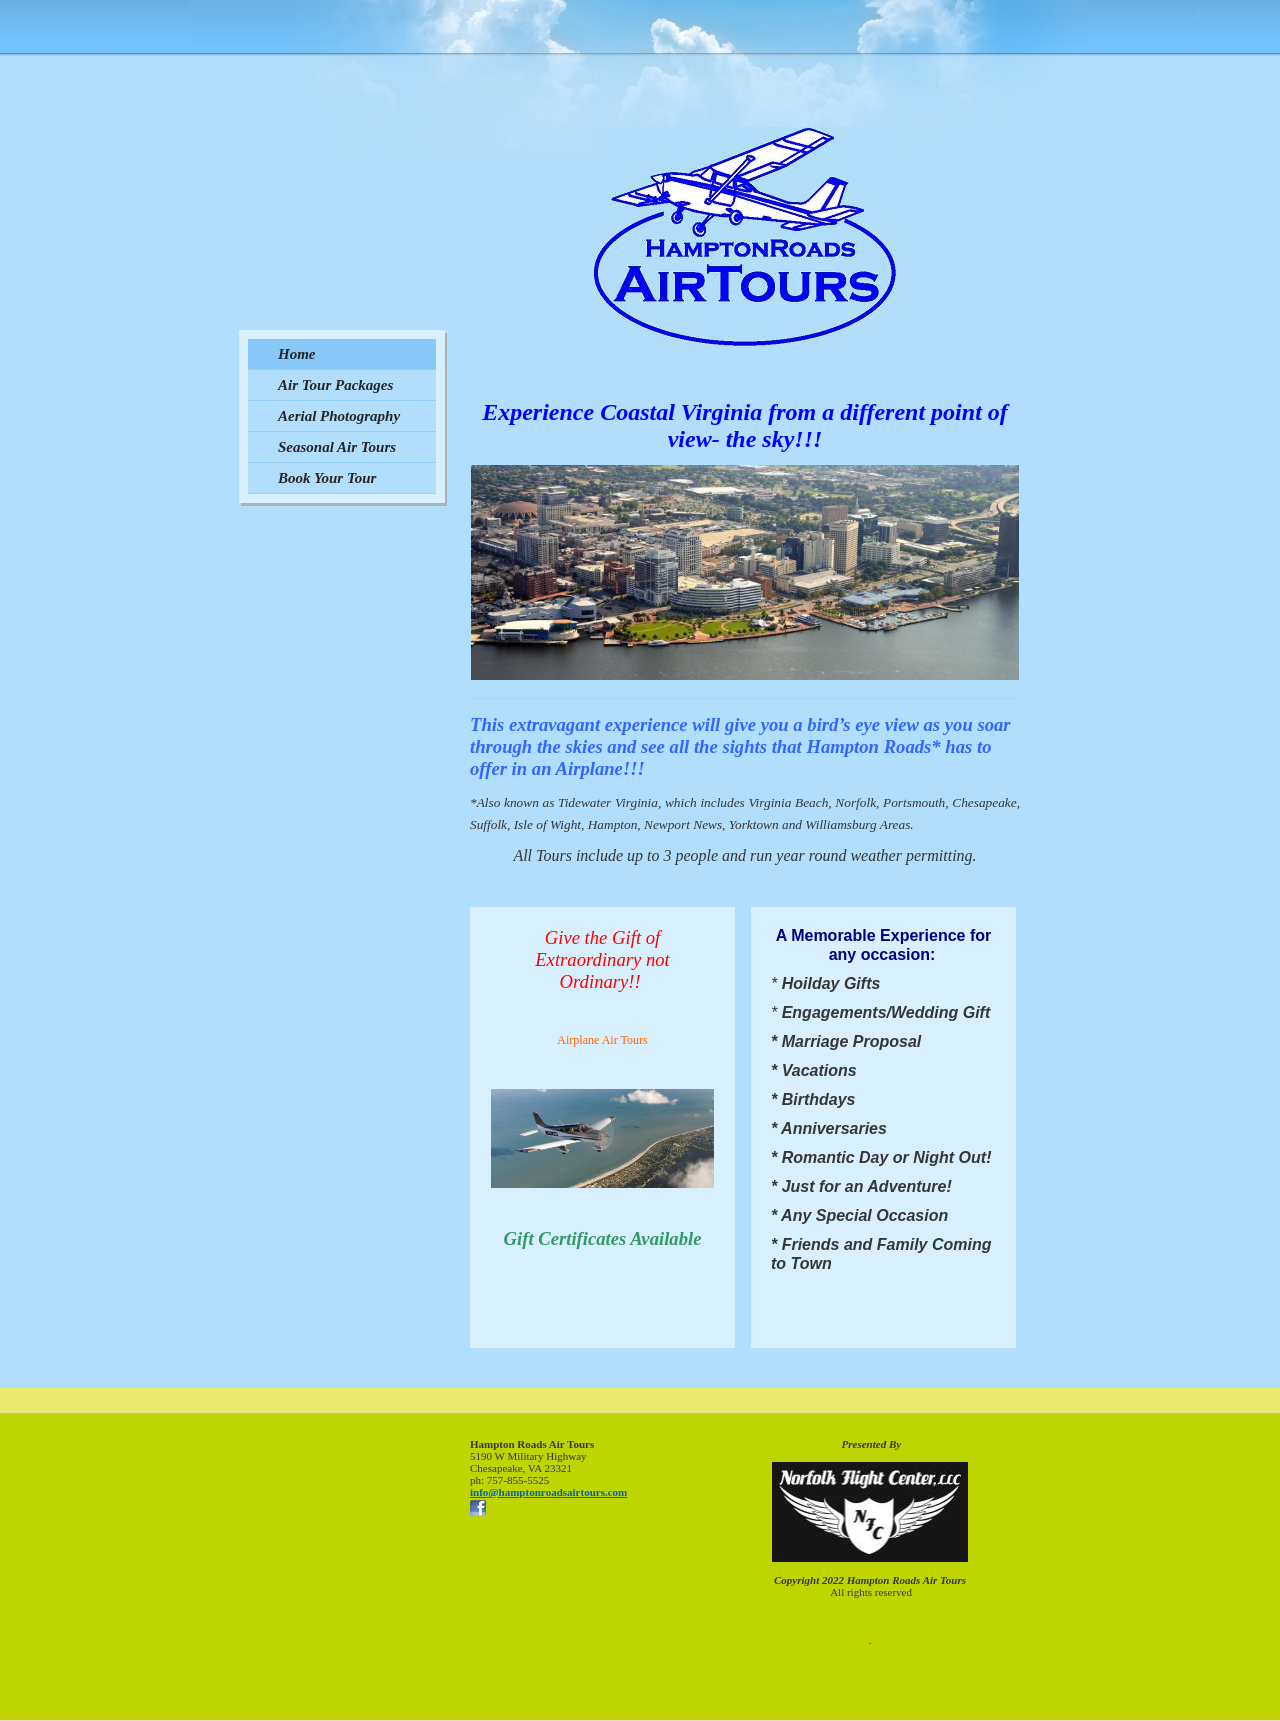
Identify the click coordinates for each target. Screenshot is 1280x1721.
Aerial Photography (339, 416)
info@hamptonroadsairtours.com (548, 1492)
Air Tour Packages (335, 385)
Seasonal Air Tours (337, 447)
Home (297, 354)
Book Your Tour (327, 478)
